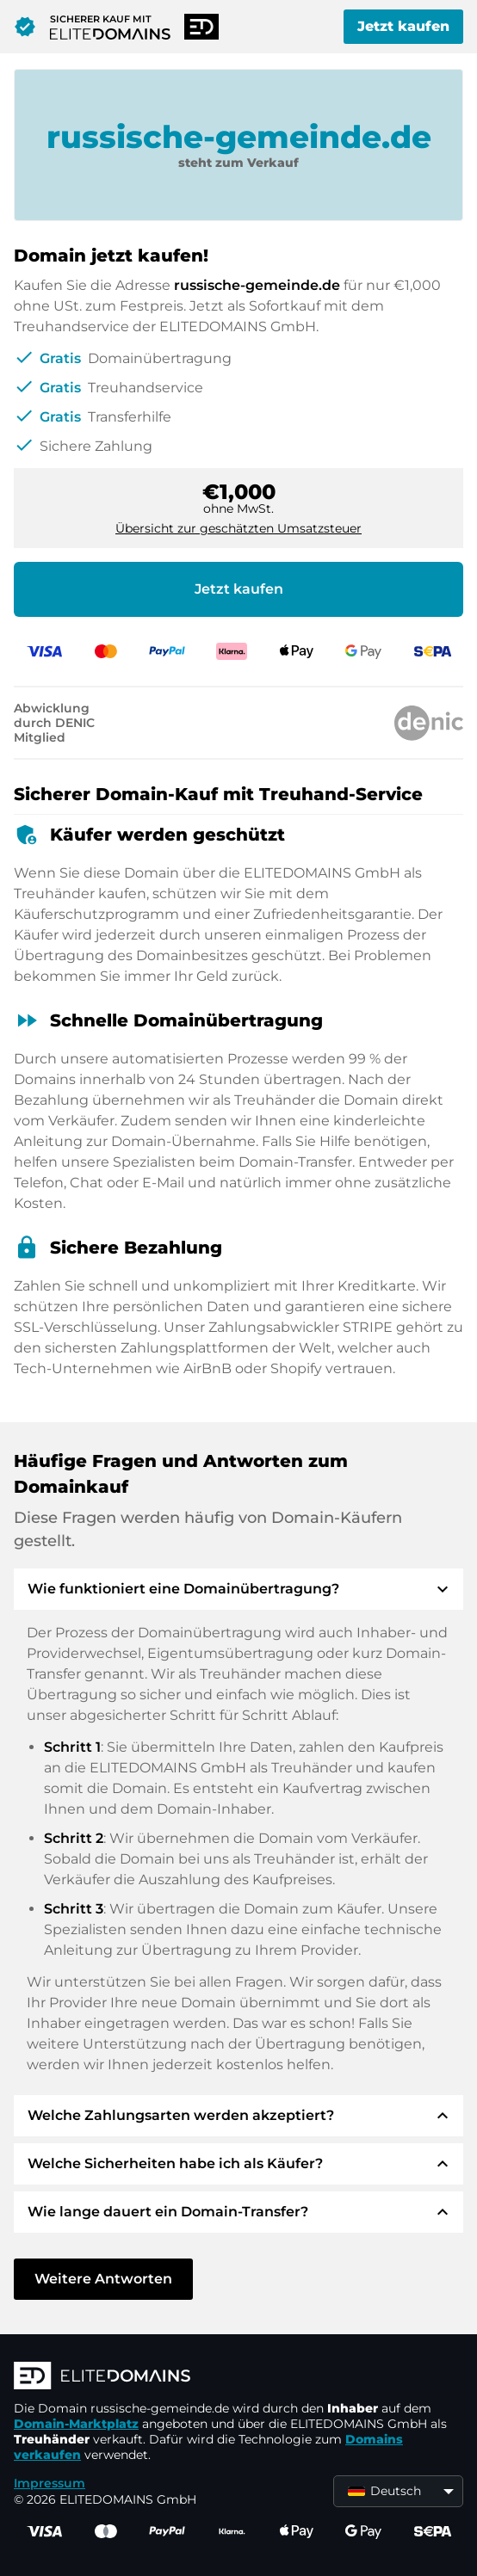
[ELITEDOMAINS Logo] (238, 2377)
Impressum (49, 2483)
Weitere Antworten (103, 2279)
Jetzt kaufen (403, 26)
